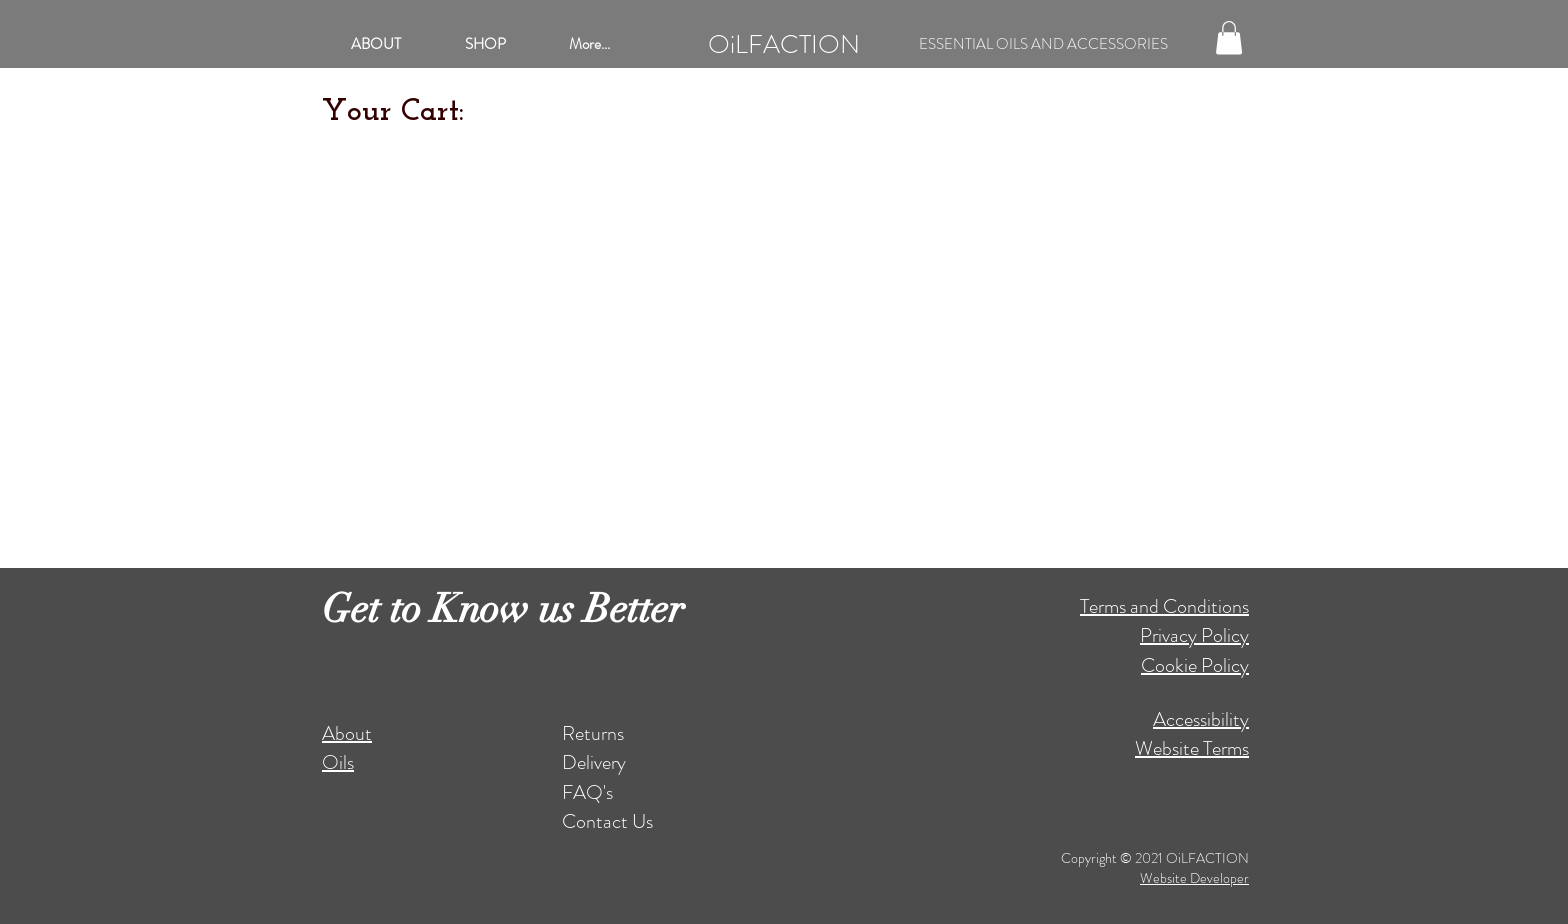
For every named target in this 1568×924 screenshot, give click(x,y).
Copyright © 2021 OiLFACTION (1155, 858)
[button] (1229, 37)
